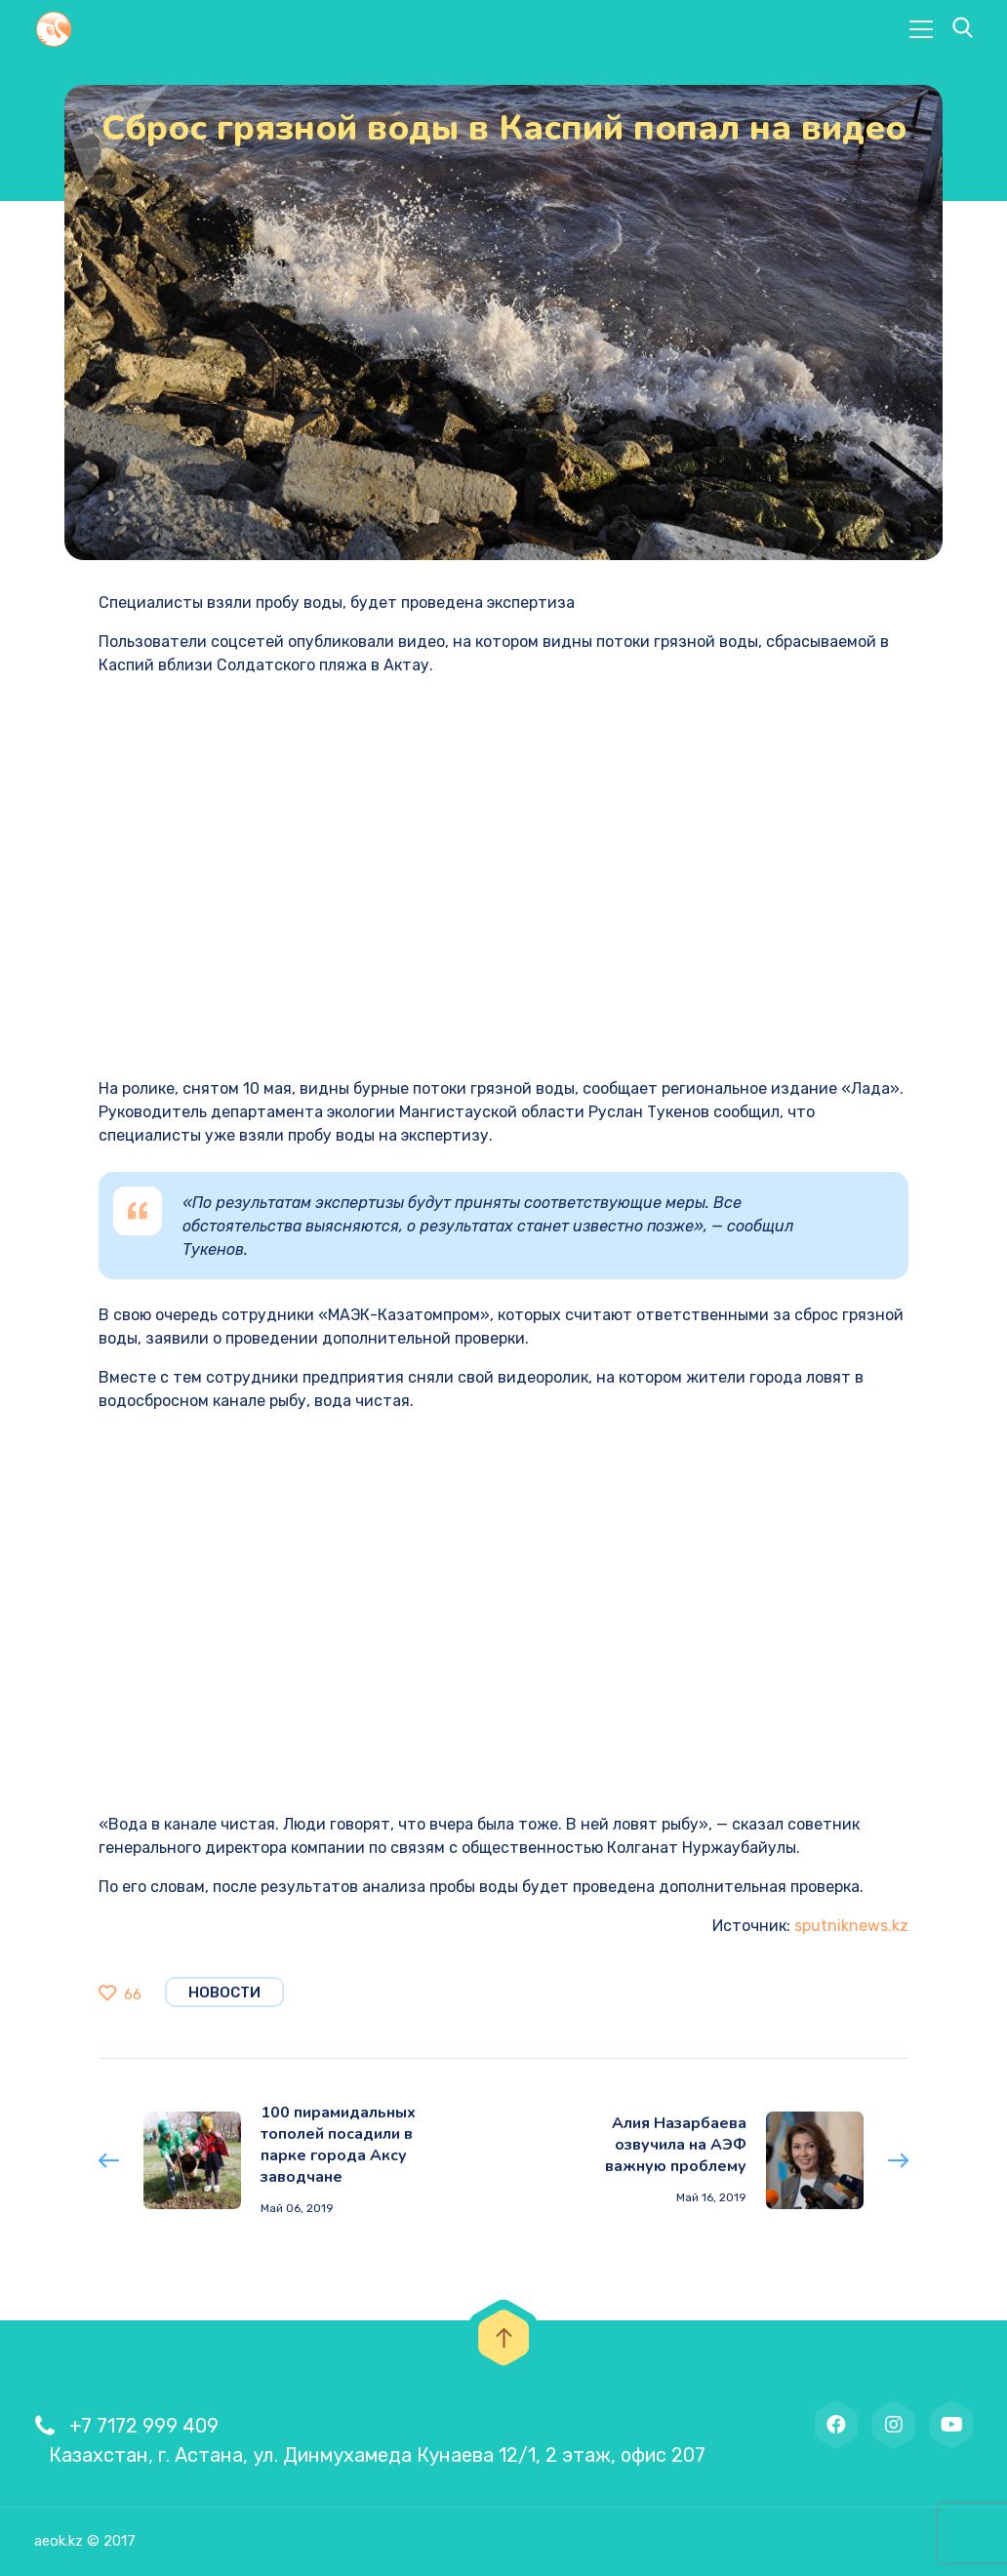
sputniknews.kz (851, 1925)
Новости (224, 1992)
